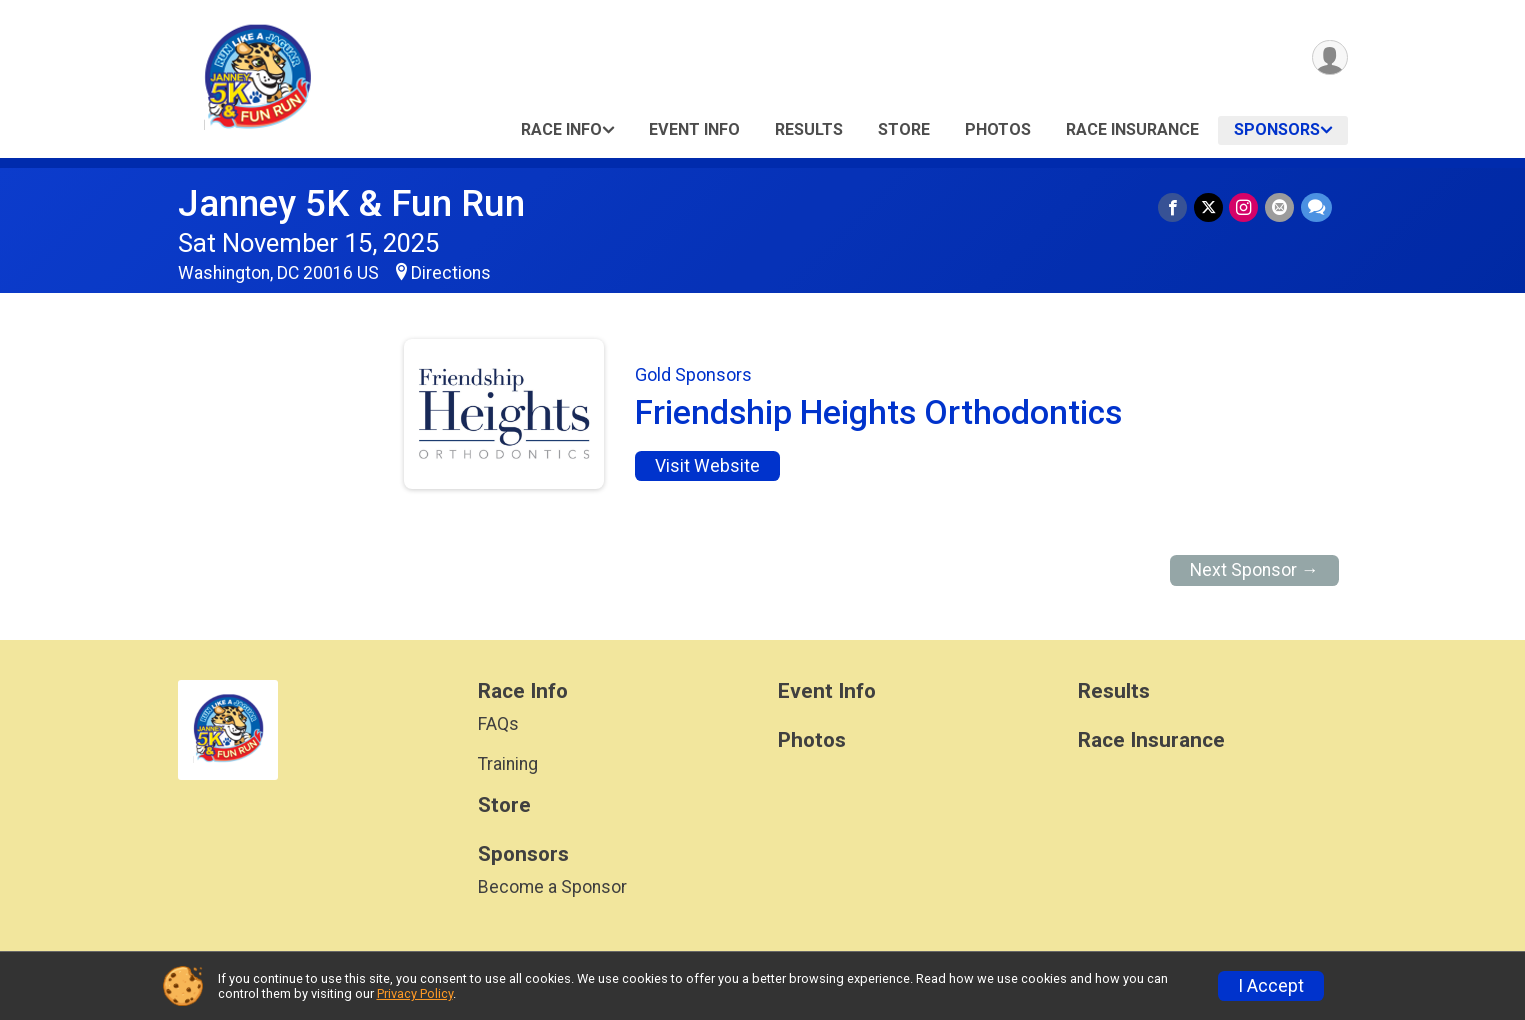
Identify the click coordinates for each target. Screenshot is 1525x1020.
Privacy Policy (415, 993)
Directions (451, 273)
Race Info (561, 129)
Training (508, 764)
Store (904, 129)
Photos (998, 129)
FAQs (498, 724)
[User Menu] (1329, 58)
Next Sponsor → (1254, 570)
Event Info (694, 129)
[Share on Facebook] (1175, 207)
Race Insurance (1132, 129)
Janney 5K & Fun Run (351, 203)
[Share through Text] (1316, 207)
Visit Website (707, 466)
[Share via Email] (1280, 207)
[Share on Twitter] (1210, 207)
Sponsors (1277, 129)
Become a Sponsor (552, 887)
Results (809, 129)
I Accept (1271, 986)
